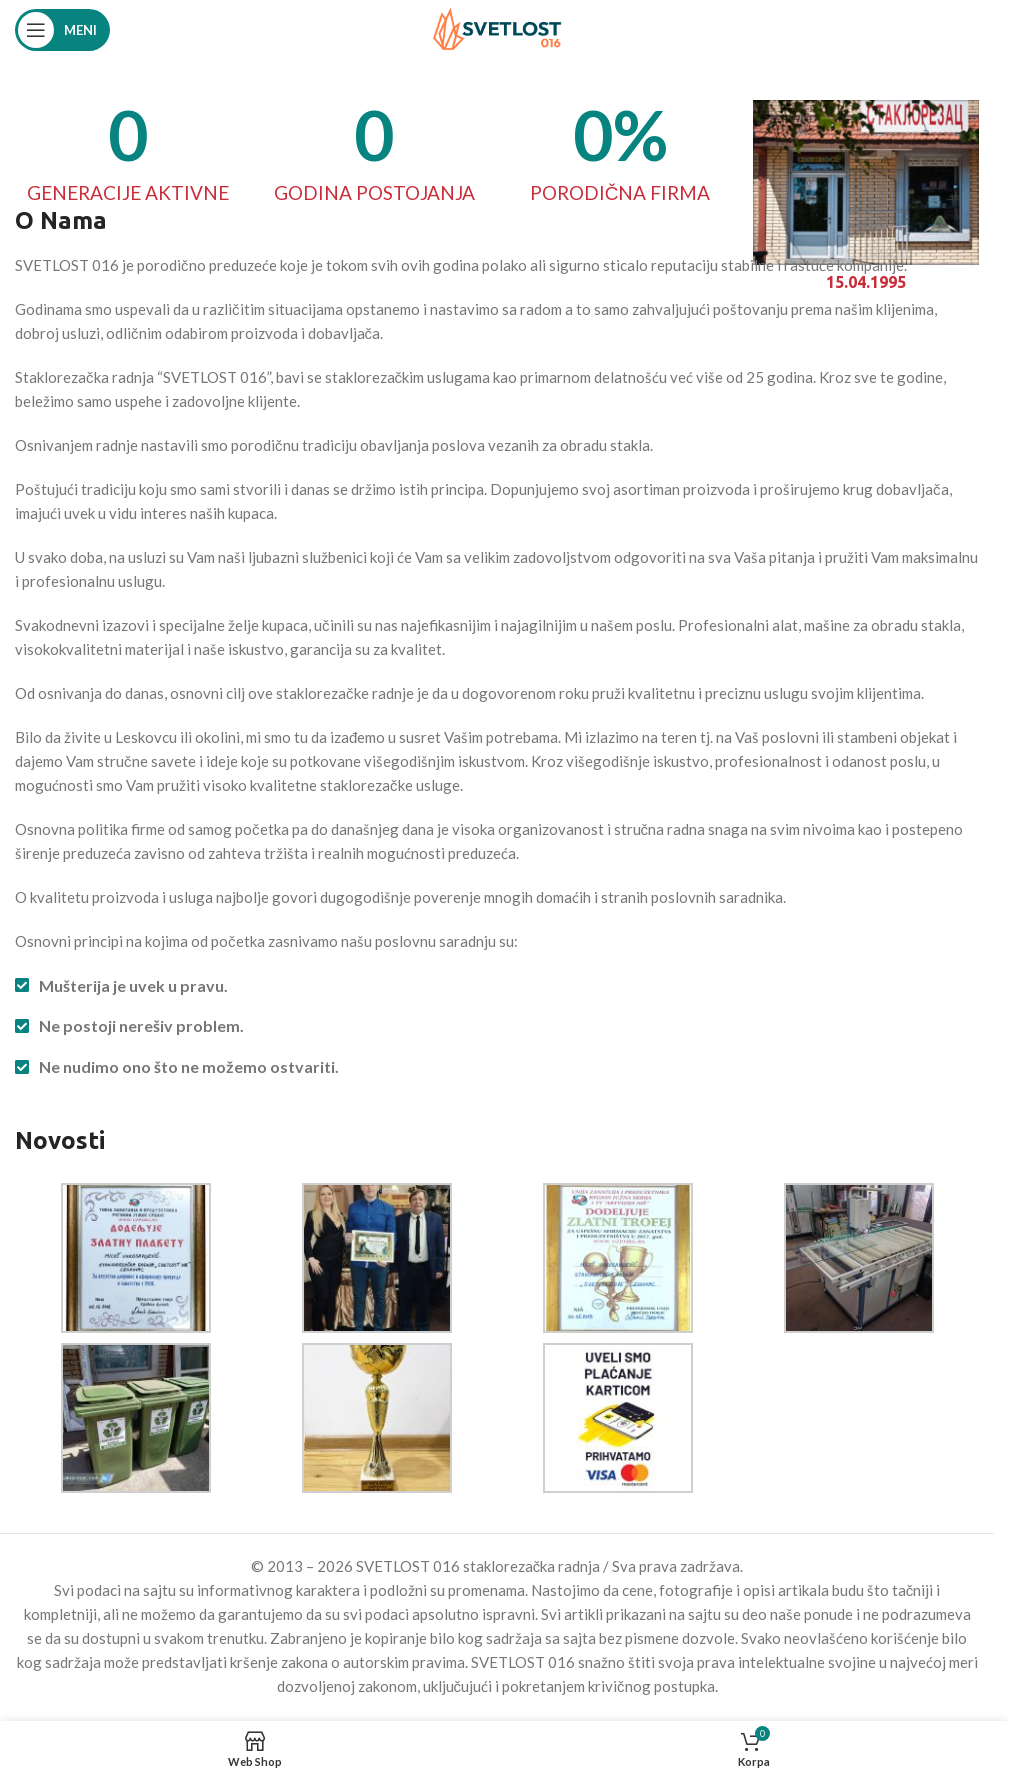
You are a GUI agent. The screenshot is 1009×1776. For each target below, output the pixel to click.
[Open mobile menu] (62, 30)
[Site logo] (497, 28)
